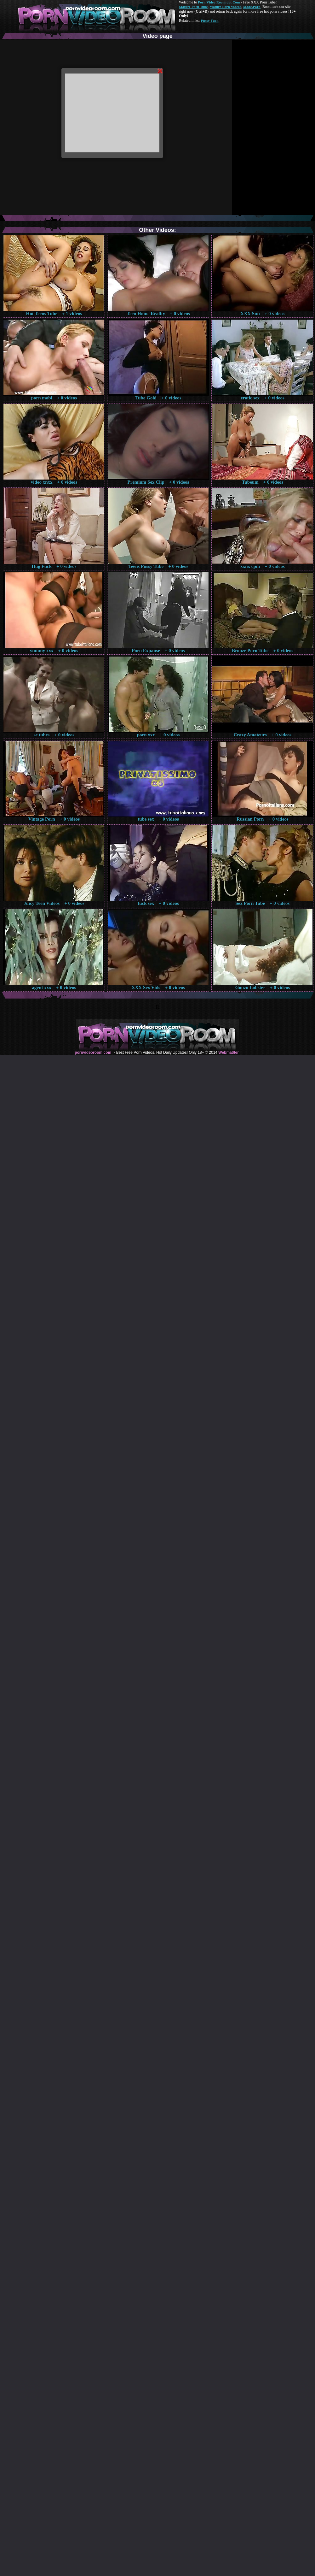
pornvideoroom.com (93, 1052)
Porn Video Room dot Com (219, 2)
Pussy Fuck (209, 20)
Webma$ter (228, 1052)
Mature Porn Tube (193, 7)
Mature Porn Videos (225, 7)
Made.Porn (252, 7)
